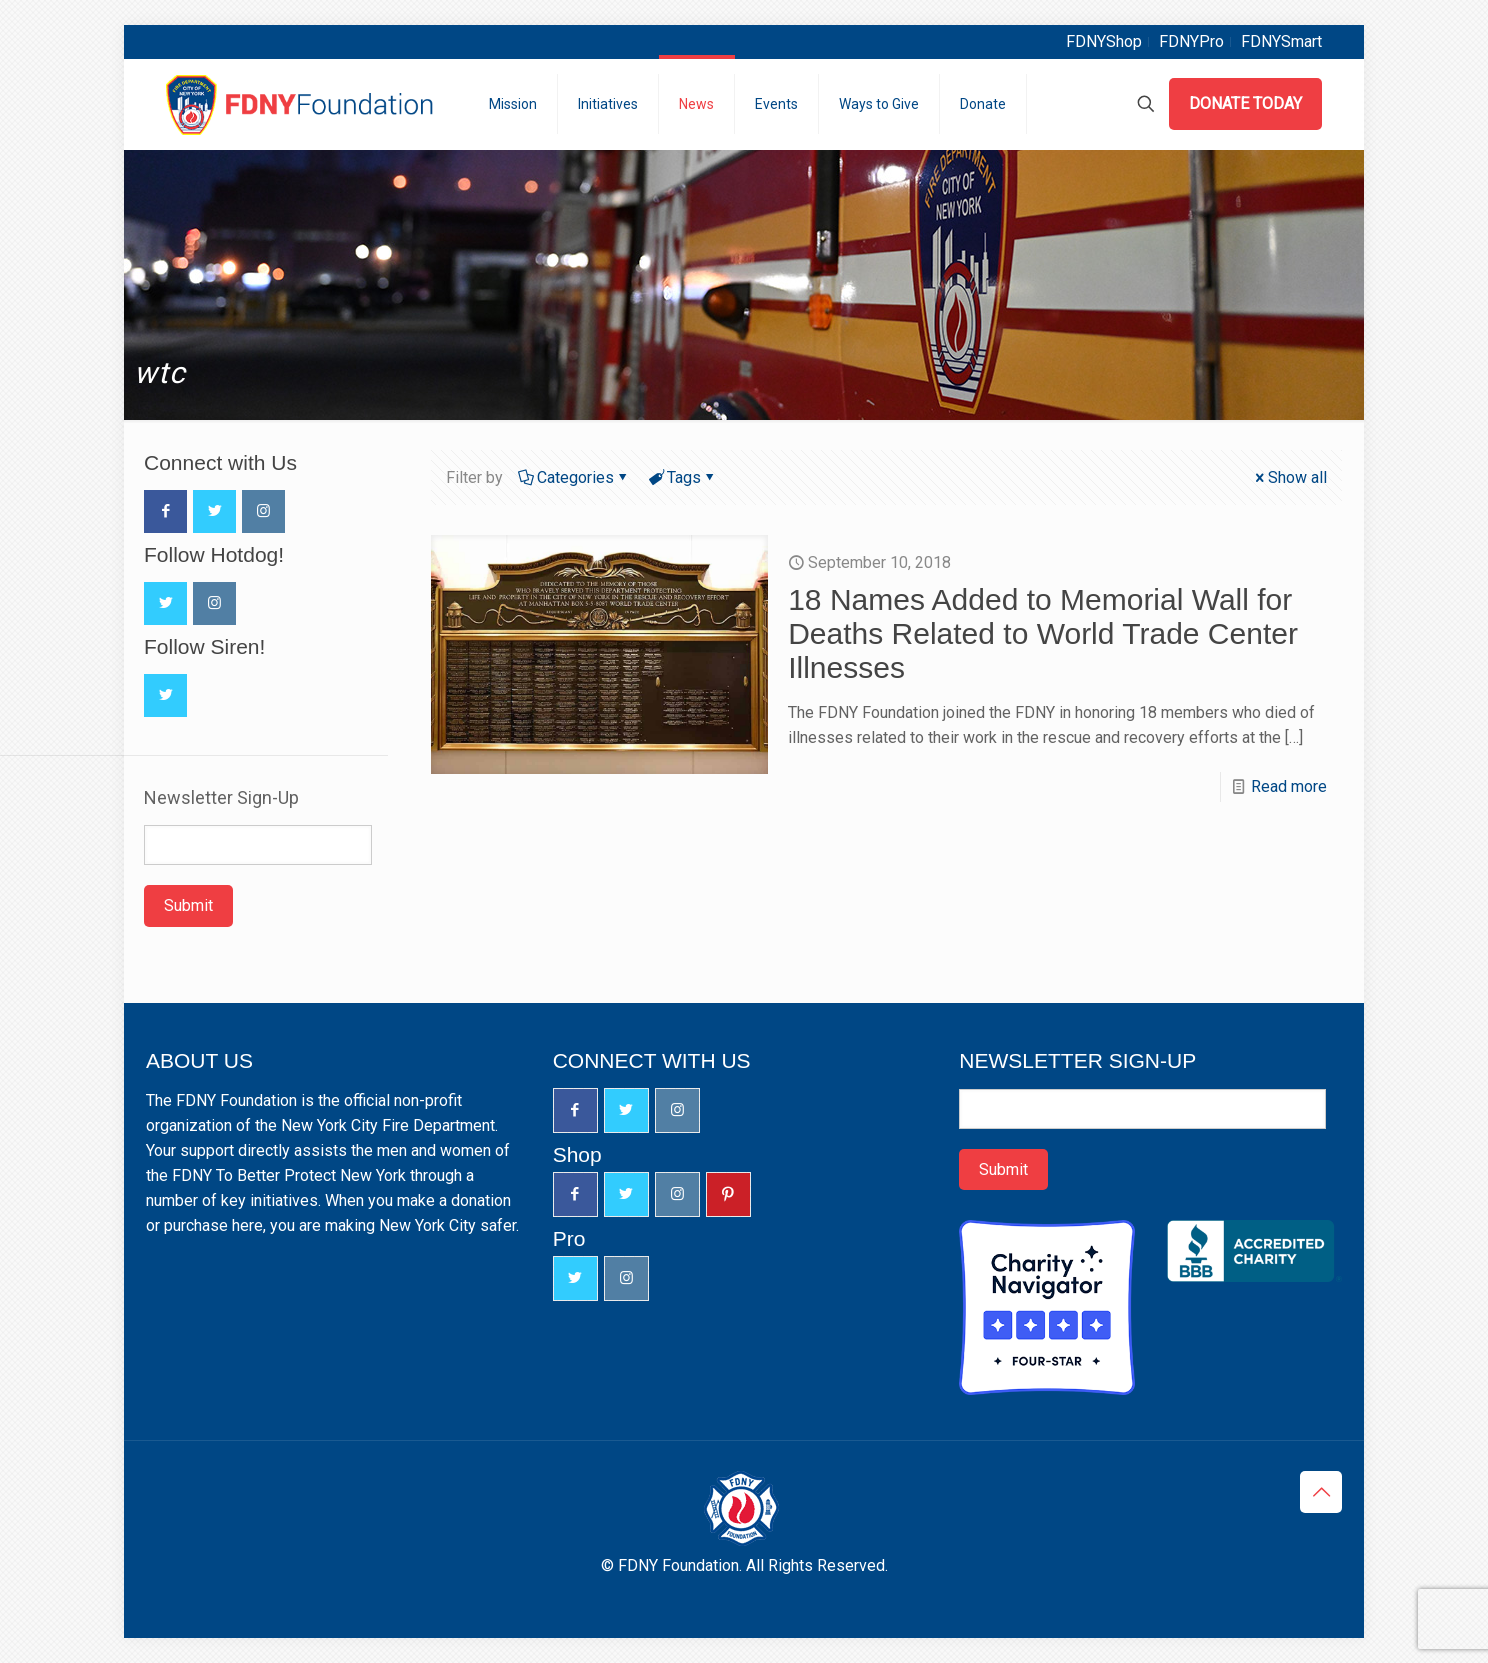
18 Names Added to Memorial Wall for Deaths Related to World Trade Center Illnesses (1043, 633)
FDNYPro (1191, 41)
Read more (1289, 786)
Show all (1289, 477)
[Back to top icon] (1321, 1492)
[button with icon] (165, 511)
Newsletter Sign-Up (221, 798)
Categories (574, 477)
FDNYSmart (1281, 41)
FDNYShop (1104, 41)
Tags (682, 477)
